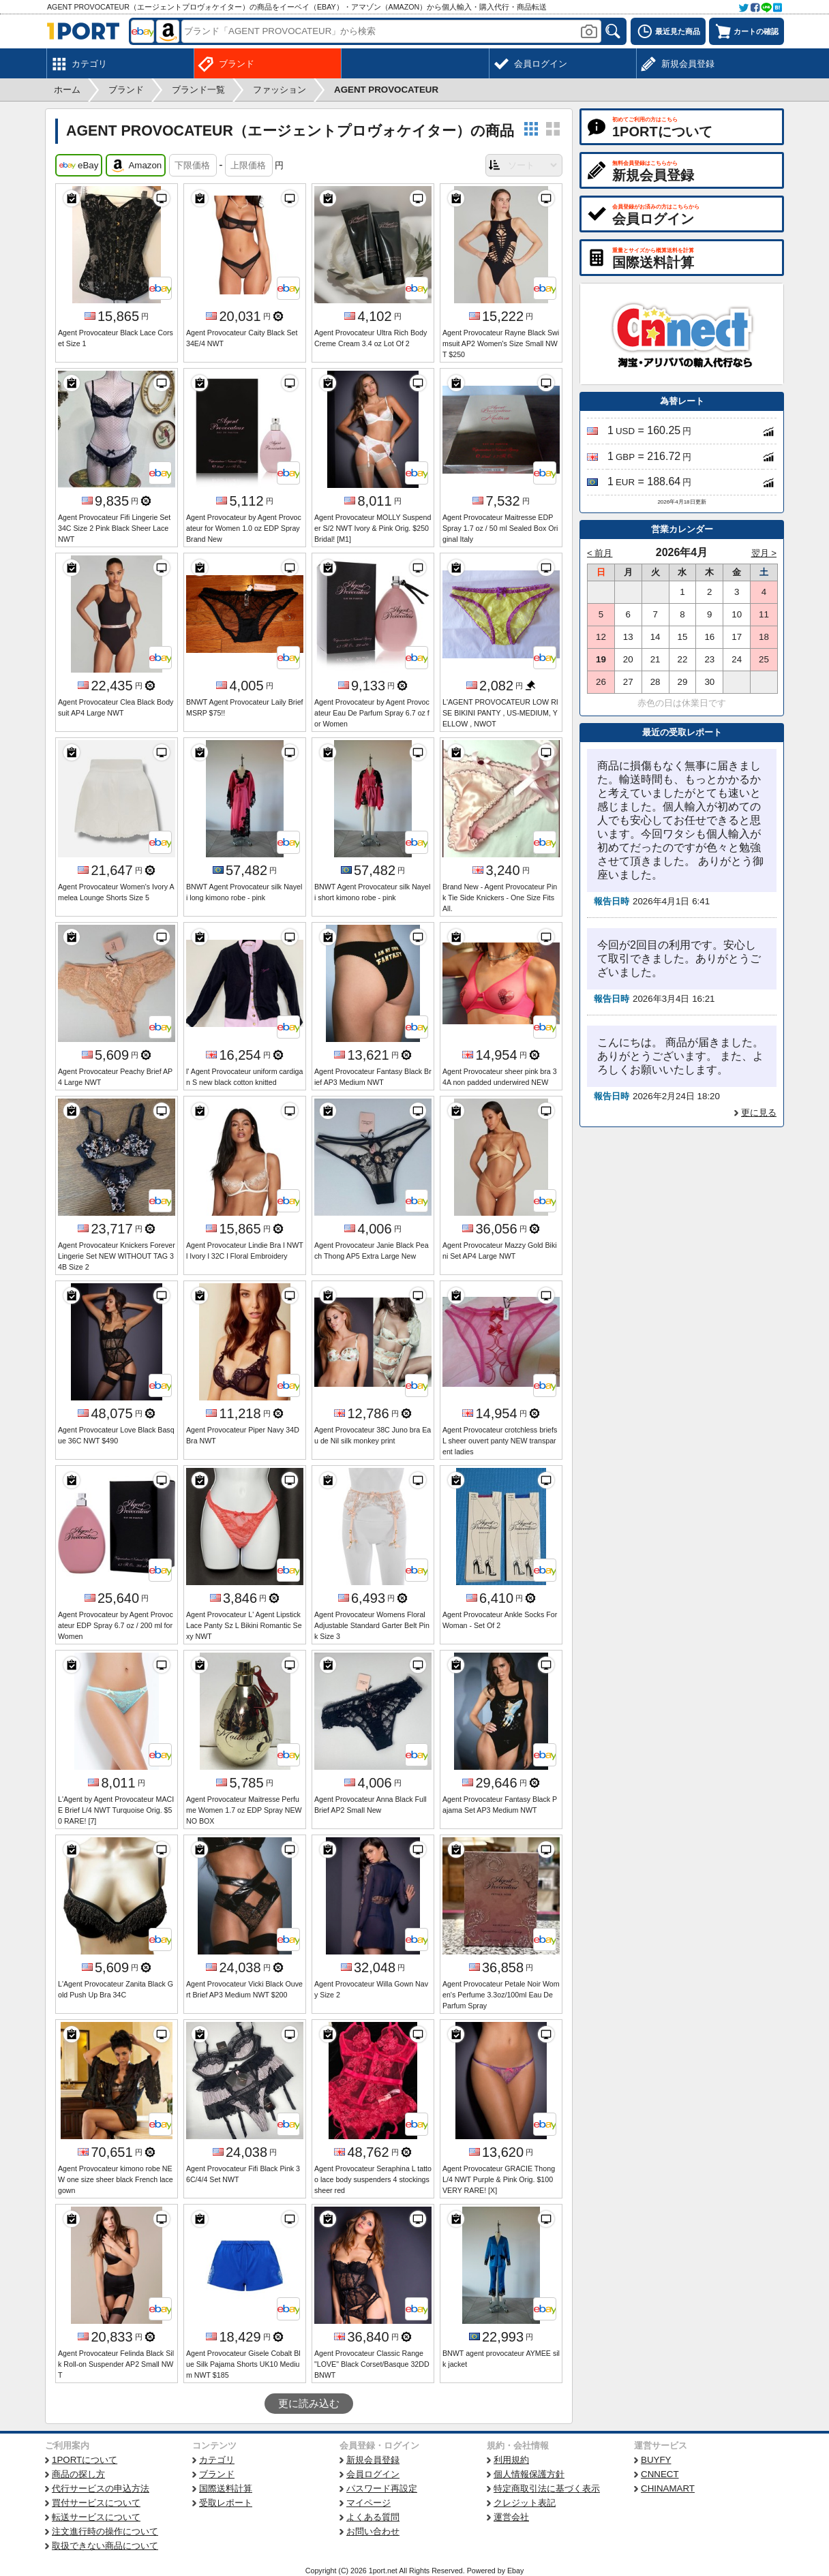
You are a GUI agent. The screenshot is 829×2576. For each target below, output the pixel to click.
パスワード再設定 (381, 2488)
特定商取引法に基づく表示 (547, 2488)
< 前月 (600, 553)
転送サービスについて (96, 2517)
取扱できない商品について (105, 2546)
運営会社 (511, 2517)
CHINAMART (668, 2488)
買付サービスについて (96, 2503)
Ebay (515, 2570)
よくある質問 (373, 2517)
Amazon (136, 165)
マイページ (368, 2503)
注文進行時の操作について (105, 2531)
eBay (78, 165)
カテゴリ (217, 2460)
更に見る (759, 1112)
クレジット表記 (525, 2503)
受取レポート (225, 2503)
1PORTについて (84, 2460)
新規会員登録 (373, 2460)
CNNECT (660, 2474)
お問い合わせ (373, 2531)
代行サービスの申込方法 (100, 2488)
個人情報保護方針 (529, 2474)
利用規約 (511, 2460)
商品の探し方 (78, 2474)
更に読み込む (309, 2403)
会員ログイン (373, 2474)
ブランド (217, 2474)
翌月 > (764, 553)
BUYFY (656, 2460)
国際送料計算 (225, 2488)
